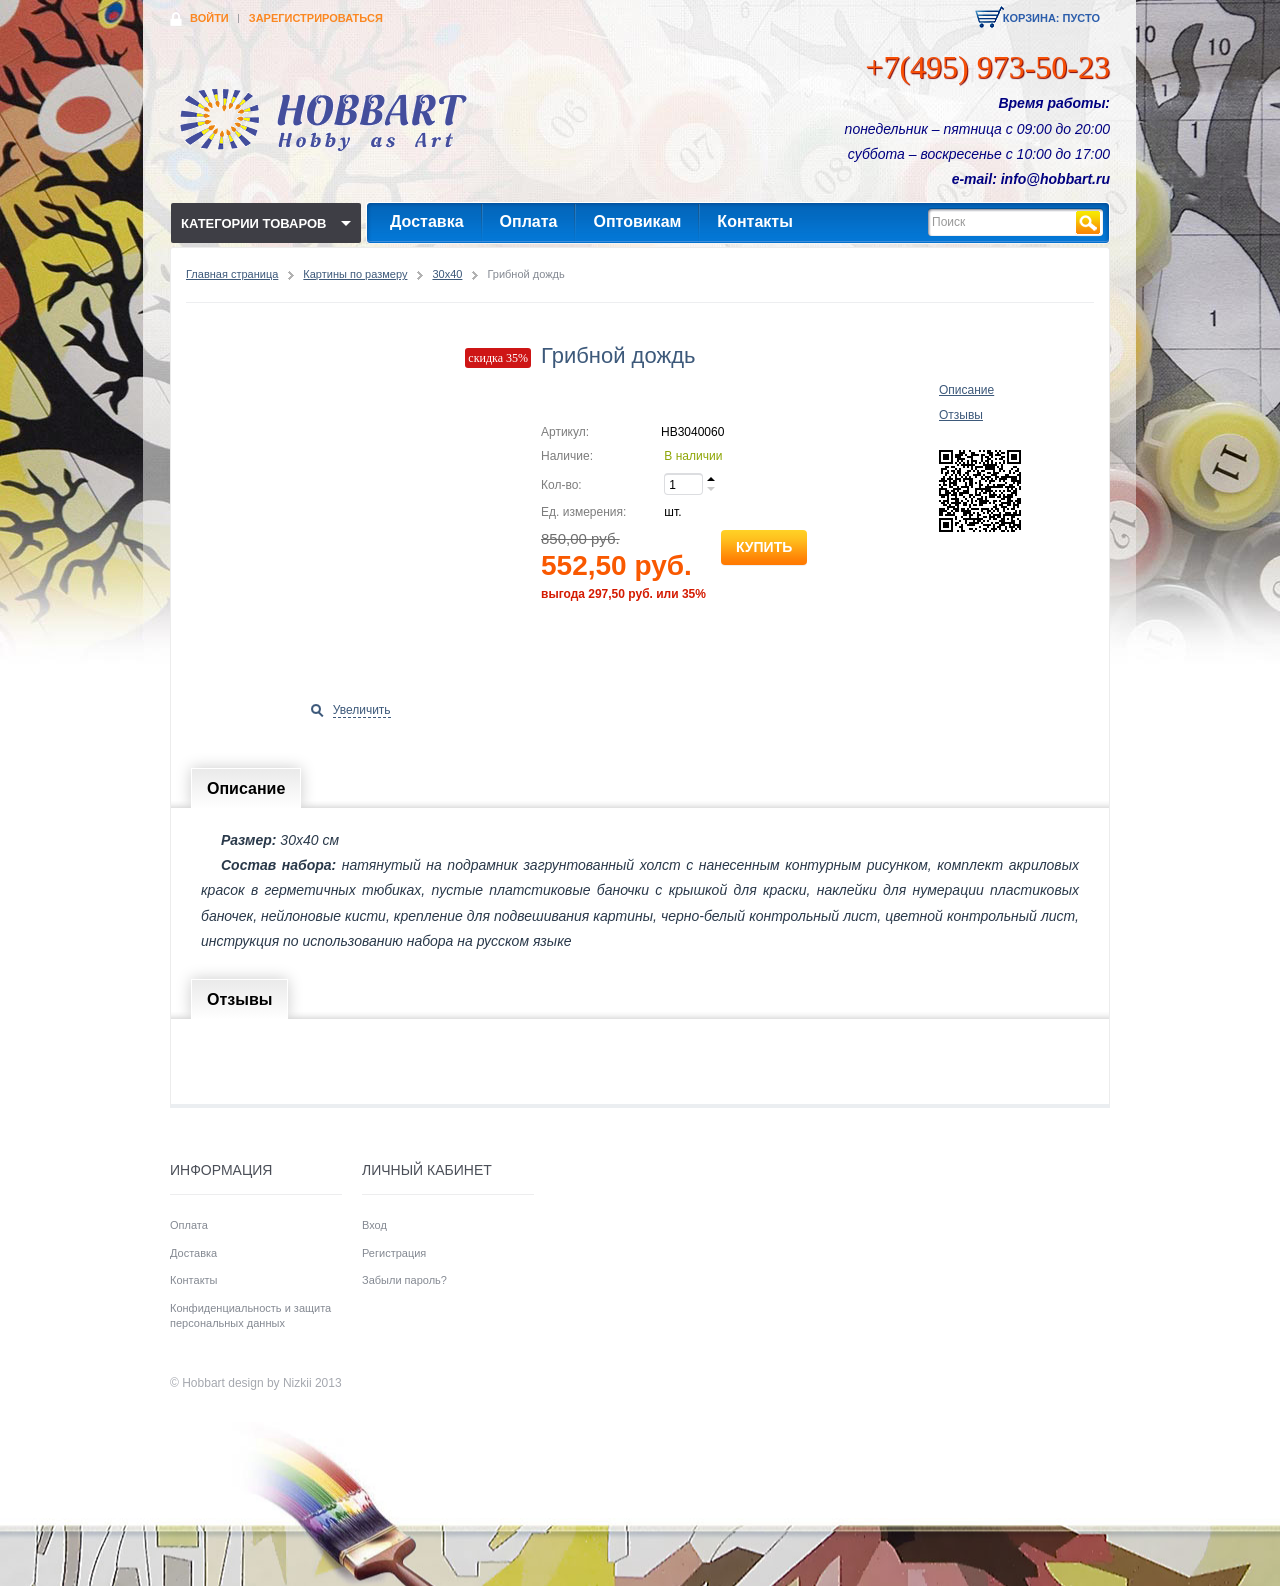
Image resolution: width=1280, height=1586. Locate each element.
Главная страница (232, 274)
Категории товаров (253, 223)
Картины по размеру (355, 274)
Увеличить (362, 710)
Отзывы (961, 415)
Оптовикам (637, 221)
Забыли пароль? (404, 1280)
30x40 (447, 274)
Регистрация (394, 1253)
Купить (764, 547)
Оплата (529, 221)
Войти (209, 18)
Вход (374, 1225)
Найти (1088, 222)
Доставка (427, 221)
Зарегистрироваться (316, 18)
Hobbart (203, 1383)
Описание (966, 390)
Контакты (754, 221)
